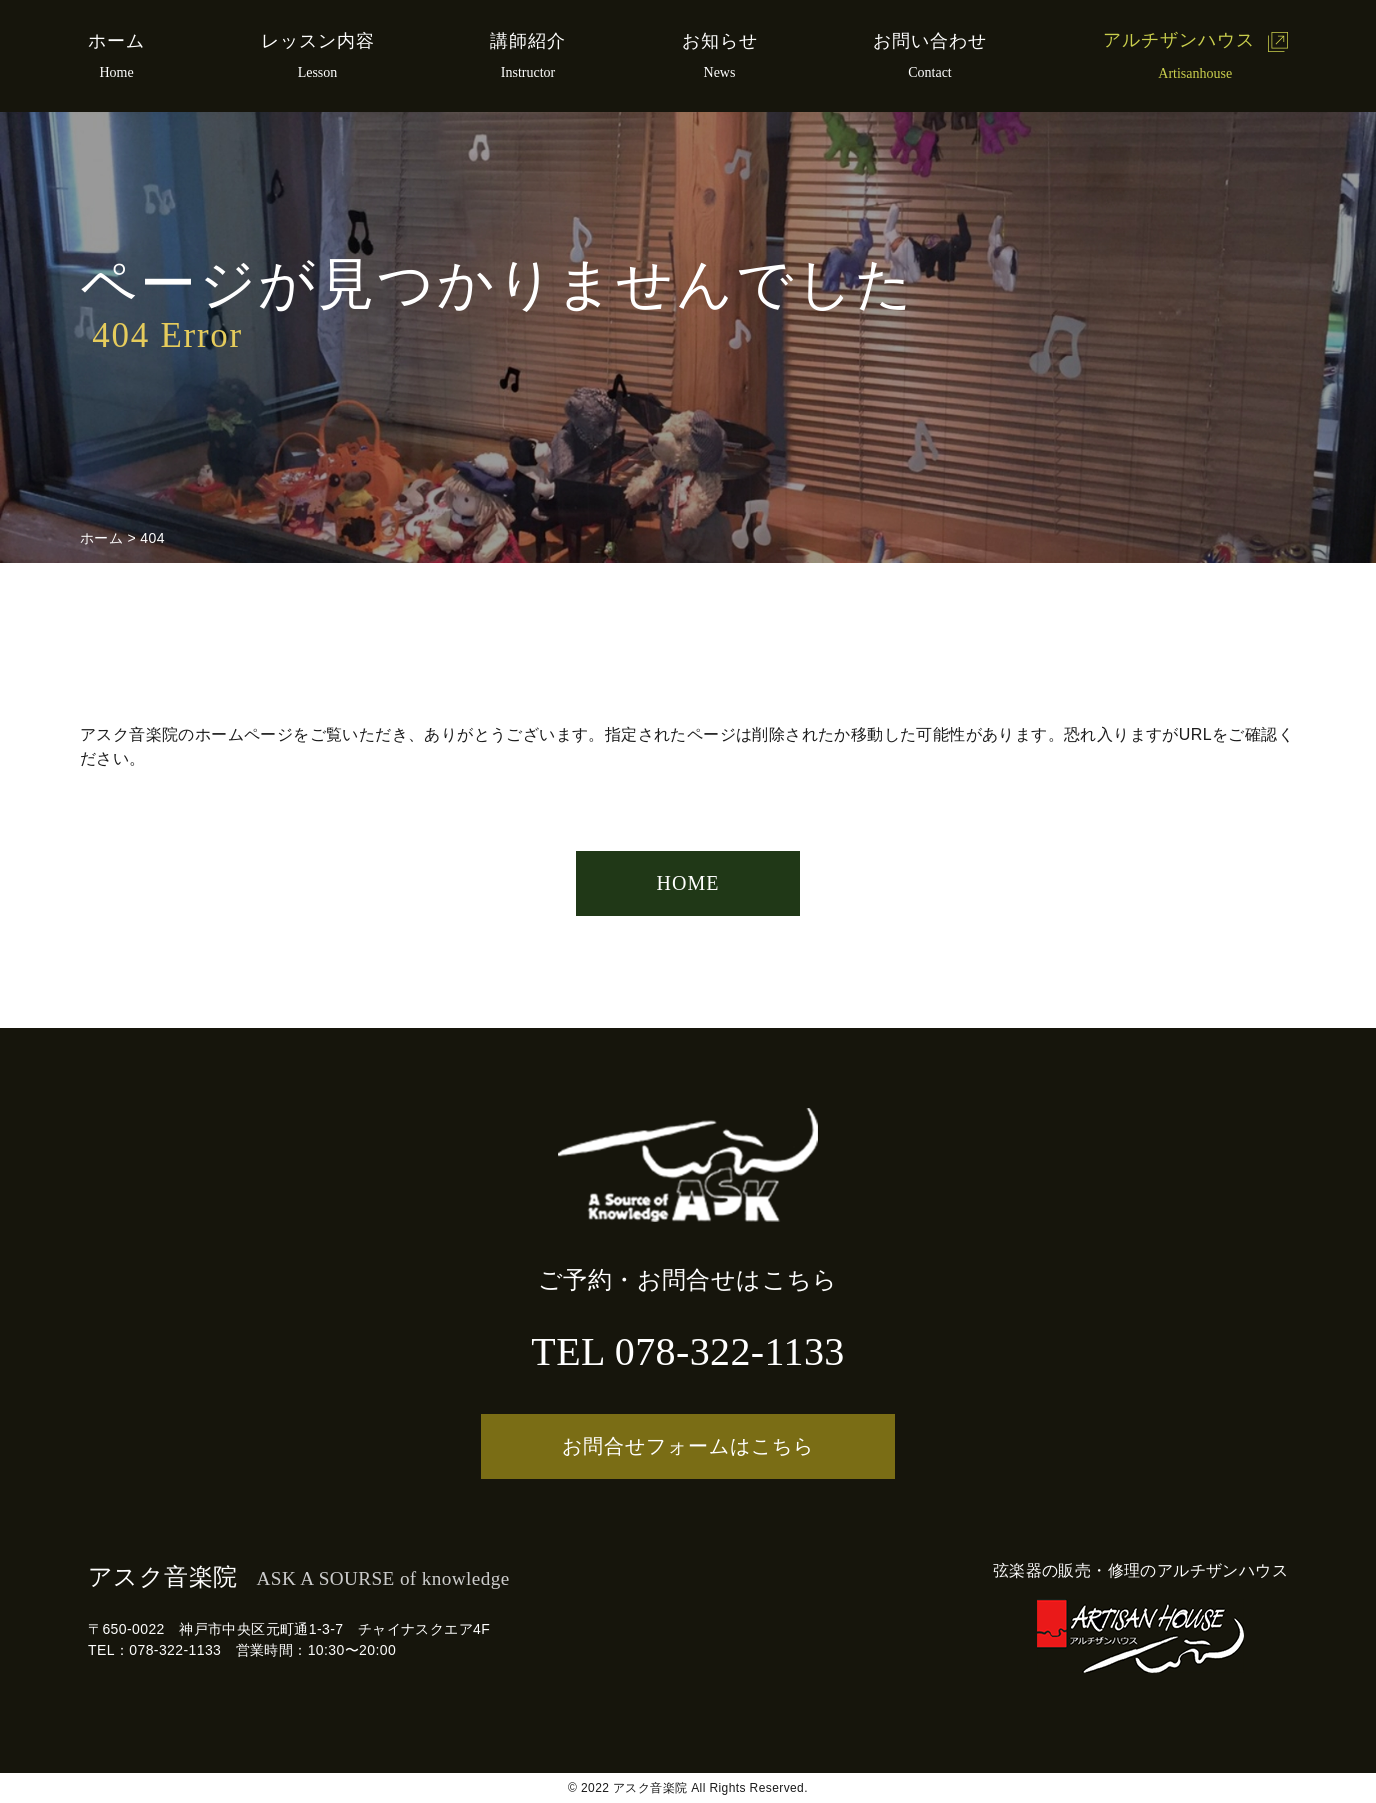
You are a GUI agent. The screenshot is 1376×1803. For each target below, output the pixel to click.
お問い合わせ (930, 41)
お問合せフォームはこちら (688, 1446)
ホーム (116, 41)
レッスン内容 (318, 41)
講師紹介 (528, 41)
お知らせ (720, 41)
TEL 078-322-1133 (687, 1351)
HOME (688, 883)
